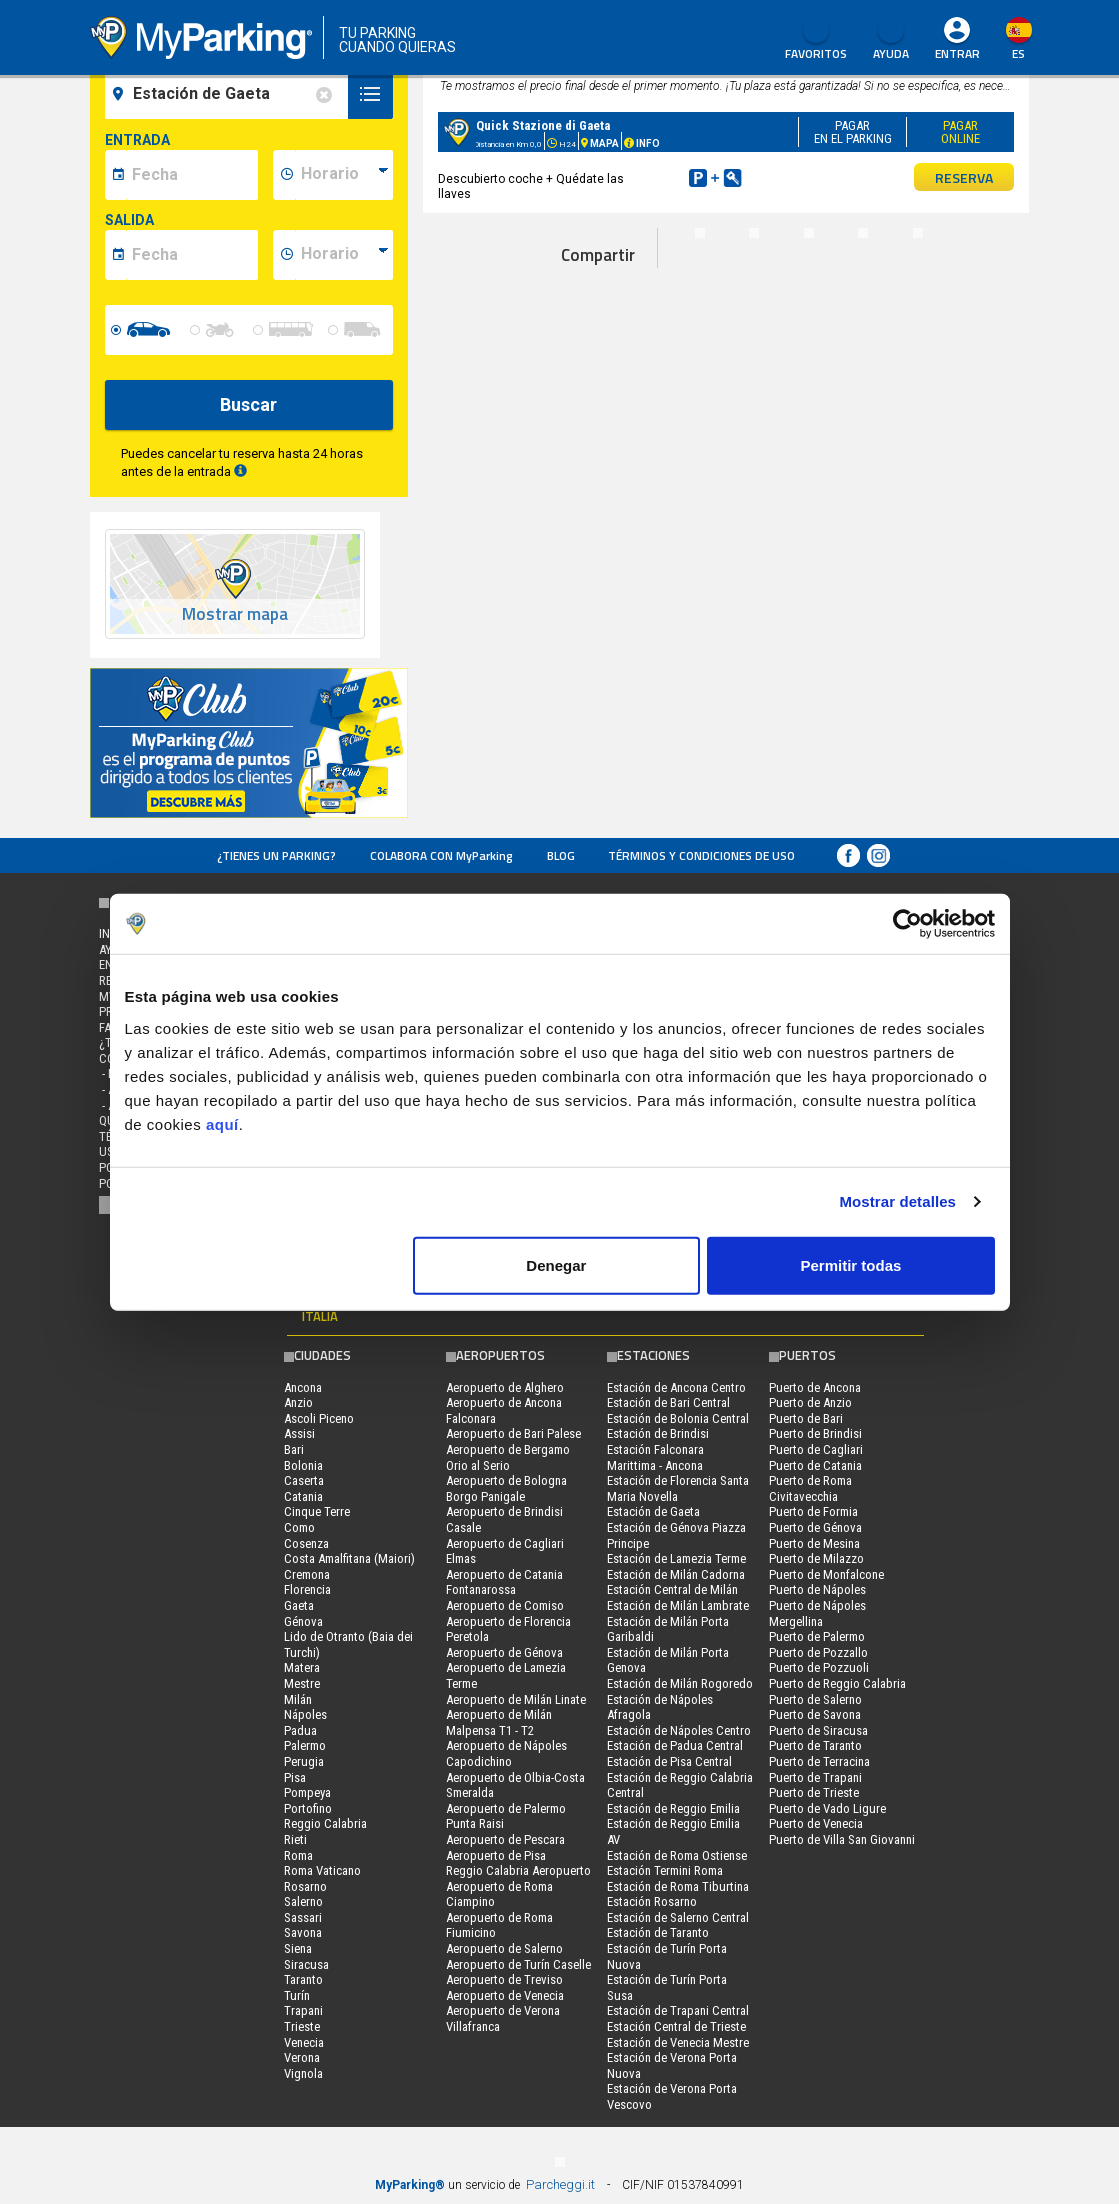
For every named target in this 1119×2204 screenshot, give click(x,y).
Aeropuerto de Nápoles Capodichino (506, 1753)
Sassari (303, 1917)
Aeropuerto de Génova (504, 1652)
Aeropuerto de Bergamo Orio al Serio (508, 1457)
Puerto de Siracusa (818, 1730)
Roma (298, 1855)
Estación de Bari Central (668, 1402)
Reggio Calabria (325, 1823)
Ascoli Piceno (319, 1418)
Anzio (298, 1402)
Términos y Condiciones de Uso (701, 855)
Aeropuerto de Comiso (505, 1605)
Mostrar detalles (897, 1201)
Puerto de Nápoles (817, 1589)
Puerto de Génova (815, 1527)
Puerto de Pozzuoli (819, 1667)
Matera (302, 1667)
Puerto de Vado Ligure (827, 1808)
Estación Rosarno (652, 1901)
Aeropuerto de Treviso (504, 1979)
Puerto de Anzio (810, 1402)
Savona (303, 1932)
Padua (300, 1730)
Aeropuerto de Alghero (505, 1387)
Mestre (302, 1683)
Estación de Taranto (658, 1932)
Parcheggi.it (560, 2184)
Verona (302, 2057)
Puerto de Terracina (819, 1761)
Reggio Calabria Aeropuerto (518, 1870)
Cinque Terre (317, 1511)
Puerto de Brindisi (815, 1433)
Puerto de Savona (815, 1714)
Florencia (307, 1589)
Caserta (304, 1480)
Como (299, 1527)
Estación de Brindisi (658, 1433)
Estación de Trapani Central (678, 2010)
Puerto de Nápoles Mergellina (817, 1613)
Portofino (308, 1808)
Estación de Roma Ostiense (677, 1855)
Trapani (303, 2010)
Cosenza (306, 1543)
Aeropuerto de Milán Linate (516, 1699)
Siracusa (306, 1964)
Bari (294, 1449)
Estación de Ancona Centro (676, 1387)
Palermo (305, 1745)
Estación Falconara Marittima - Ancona (655, 1457)
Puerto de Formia (813, 1511)
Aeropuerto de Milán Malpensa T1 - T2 (499, 1722)
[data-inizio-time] (344, 175)
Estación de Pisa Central (669, 1761)
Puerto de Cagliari (816, 1449)
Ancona (303, 1387)
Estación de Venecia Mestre (678, 2042)
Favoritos (816, 40)
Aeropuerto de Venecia (505, 1995)
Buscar (248, 404)
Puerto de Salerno (815, 1699)
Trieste (302, 2026)
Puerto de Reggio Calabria (837, 1683)
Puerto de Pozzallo (818, 1652)
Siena (298, 1948)
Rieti (295, 1839)
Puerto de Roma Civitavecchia (810, 1488)
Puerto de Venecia (816, 1823)
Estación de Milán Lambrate (678, 1605)
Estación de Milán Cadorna (676, 1574)
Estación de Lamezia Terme (676, 1558)
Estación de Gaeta (653, 1511)
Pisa (295, 1777)
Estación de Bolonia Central (678, 1418)
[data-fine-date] (192, 255)
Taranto (303, 1979)
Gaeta (299, 1605)
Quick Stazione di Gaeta (543, 125)
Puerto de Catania (815, 1465)
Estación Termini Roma (665, 1870)
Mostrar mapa (235, 614)
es (1018, 53)
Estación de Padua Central (675, 1745)
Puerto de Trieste (814, 1792)
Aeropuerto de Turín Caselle (518, 1964)
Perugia (304, 1761)
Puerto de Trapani (815, 1777)
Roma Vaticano (322, 1870)
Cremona (307, 1574)
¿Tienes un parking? (276, 855)
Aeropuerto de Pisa (496, 1855)
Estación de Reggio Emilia (673, 1808)
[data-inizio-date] (192, 175)
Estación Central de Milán (672, 1589)
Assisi (299, 1433)
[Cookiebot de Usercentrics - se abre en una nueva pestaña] (907, 924)
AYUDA (891, 40)
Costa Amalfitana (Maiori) (349, 1558)
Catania (303, 1496)
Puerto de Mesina (814, 1543)
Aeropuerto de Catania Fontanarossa (504, 1582)
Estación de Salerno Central (678, 1917)
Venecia (304, 2042)
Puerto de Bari (806, 1418)
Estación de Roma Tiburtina (678, 1886)
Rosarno (305, 1886)
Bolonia (303, 1465)
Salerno (303, 1901)
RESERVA (964, 177)
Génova (303, 1621)
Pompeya (307, 1792)
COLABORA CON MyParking (441, 855)
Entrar (957, 53)
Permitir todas (851, 1264)
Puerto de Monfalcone (826, 1574)
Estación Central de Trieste (676, 2026)
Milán (298, 1699)
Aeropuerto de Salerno (504, 1948)
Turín (297, 1995)
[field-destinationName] (229, 94)
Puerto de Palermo (817, 1636)
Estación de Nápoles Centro (679, 1730)
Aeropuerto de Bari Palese (513, 1433)
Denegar (556, 1264)
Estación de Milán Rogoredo (680, 1683)
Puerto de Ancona (815, 1387)
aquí (222, 1123)
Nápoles (305, 1714)
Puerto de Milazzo (816, 1558)
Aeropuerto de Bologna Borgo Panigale (506, 1488)
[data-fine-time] (344, 255)
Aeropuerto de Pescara (505, 1839)
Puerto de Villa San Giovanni (842, 1839)
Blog (561, 855)
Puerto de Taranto (815, 1745)
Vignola (303, 2073)
